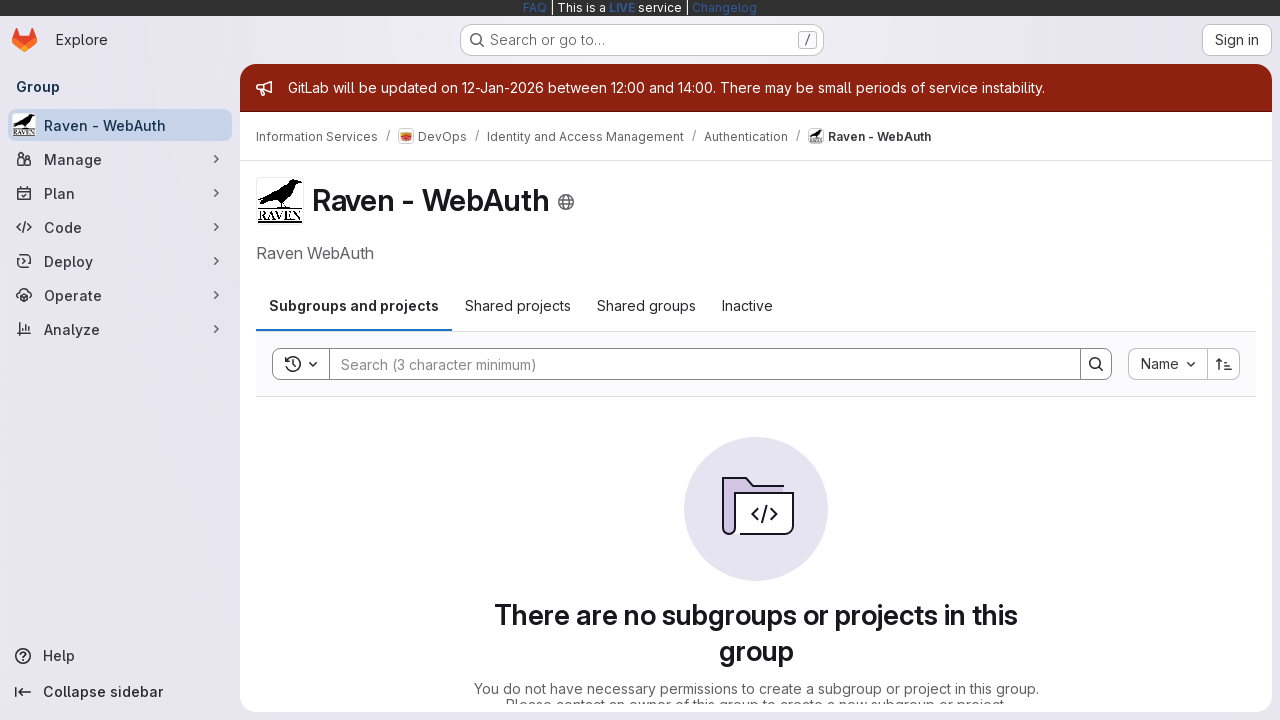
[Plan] (120, 193)
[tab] (354, 306)
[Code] (120, 227)
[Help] (120, 656)
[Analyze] (120, 329)
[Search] (695, 364)
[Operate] (120, 295)
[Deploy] (120, 261)
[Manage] (120, 159)
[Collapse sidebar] (120, 692)
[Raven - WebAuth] (120, 125)
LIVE (622, 7)
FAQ (535, 7)
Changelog (724, 7)
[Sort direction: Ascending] (1224, 364)
